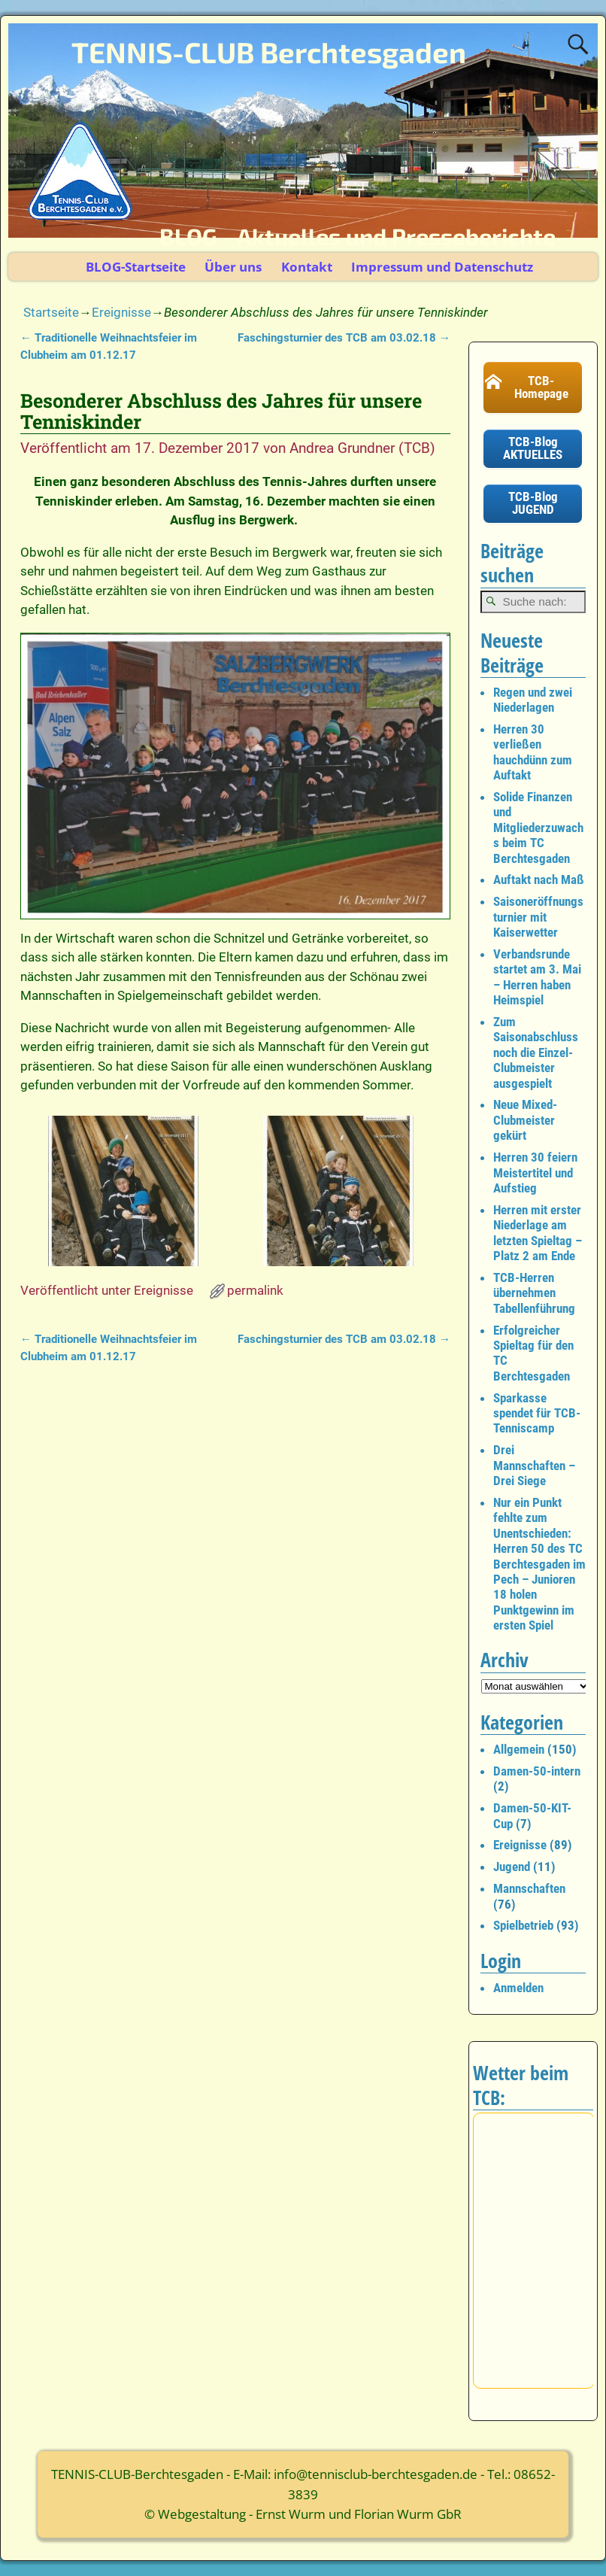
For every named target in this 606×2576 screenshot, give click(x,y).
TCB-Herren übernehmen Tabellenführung (534, 1293)
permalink (255, 1290)
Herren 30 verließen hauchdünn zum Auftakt (532, 751)
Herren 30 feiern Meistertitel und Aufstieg (535, 1172)
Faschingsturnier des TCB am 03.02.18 (344, 338)
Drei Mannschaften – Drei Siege (534, 1465)
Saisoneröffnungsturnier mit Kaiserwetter (538, 917)
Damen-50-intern (536, 1771)
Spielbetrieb (523, 1925)
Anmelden (518, 1987)
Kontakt (306, 266)
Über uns (233, 266)
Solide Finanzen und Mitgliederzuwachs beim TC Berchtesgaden (538, 827)
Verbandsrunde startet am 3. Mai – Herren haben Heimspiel (537, 976)
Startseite (51, 312)
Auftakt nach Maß (538, 879)
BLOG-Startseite (136, 266)
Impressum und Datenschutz (442, 266)
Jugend (511, 1866)
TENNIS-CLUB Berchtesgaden (268, 52)
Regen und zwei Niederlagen (532, 700)
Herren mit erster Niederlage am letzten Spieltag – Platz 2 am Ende (537, 1232)
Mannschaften (529, 1888)
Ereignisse (121, 312)
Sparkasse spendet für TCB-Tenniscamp (536, 1413)
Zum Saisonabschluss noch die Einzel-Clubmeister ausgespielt (535, 1052)
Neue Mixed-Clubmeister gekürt (525, 1120)
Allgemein (518, 1749)
